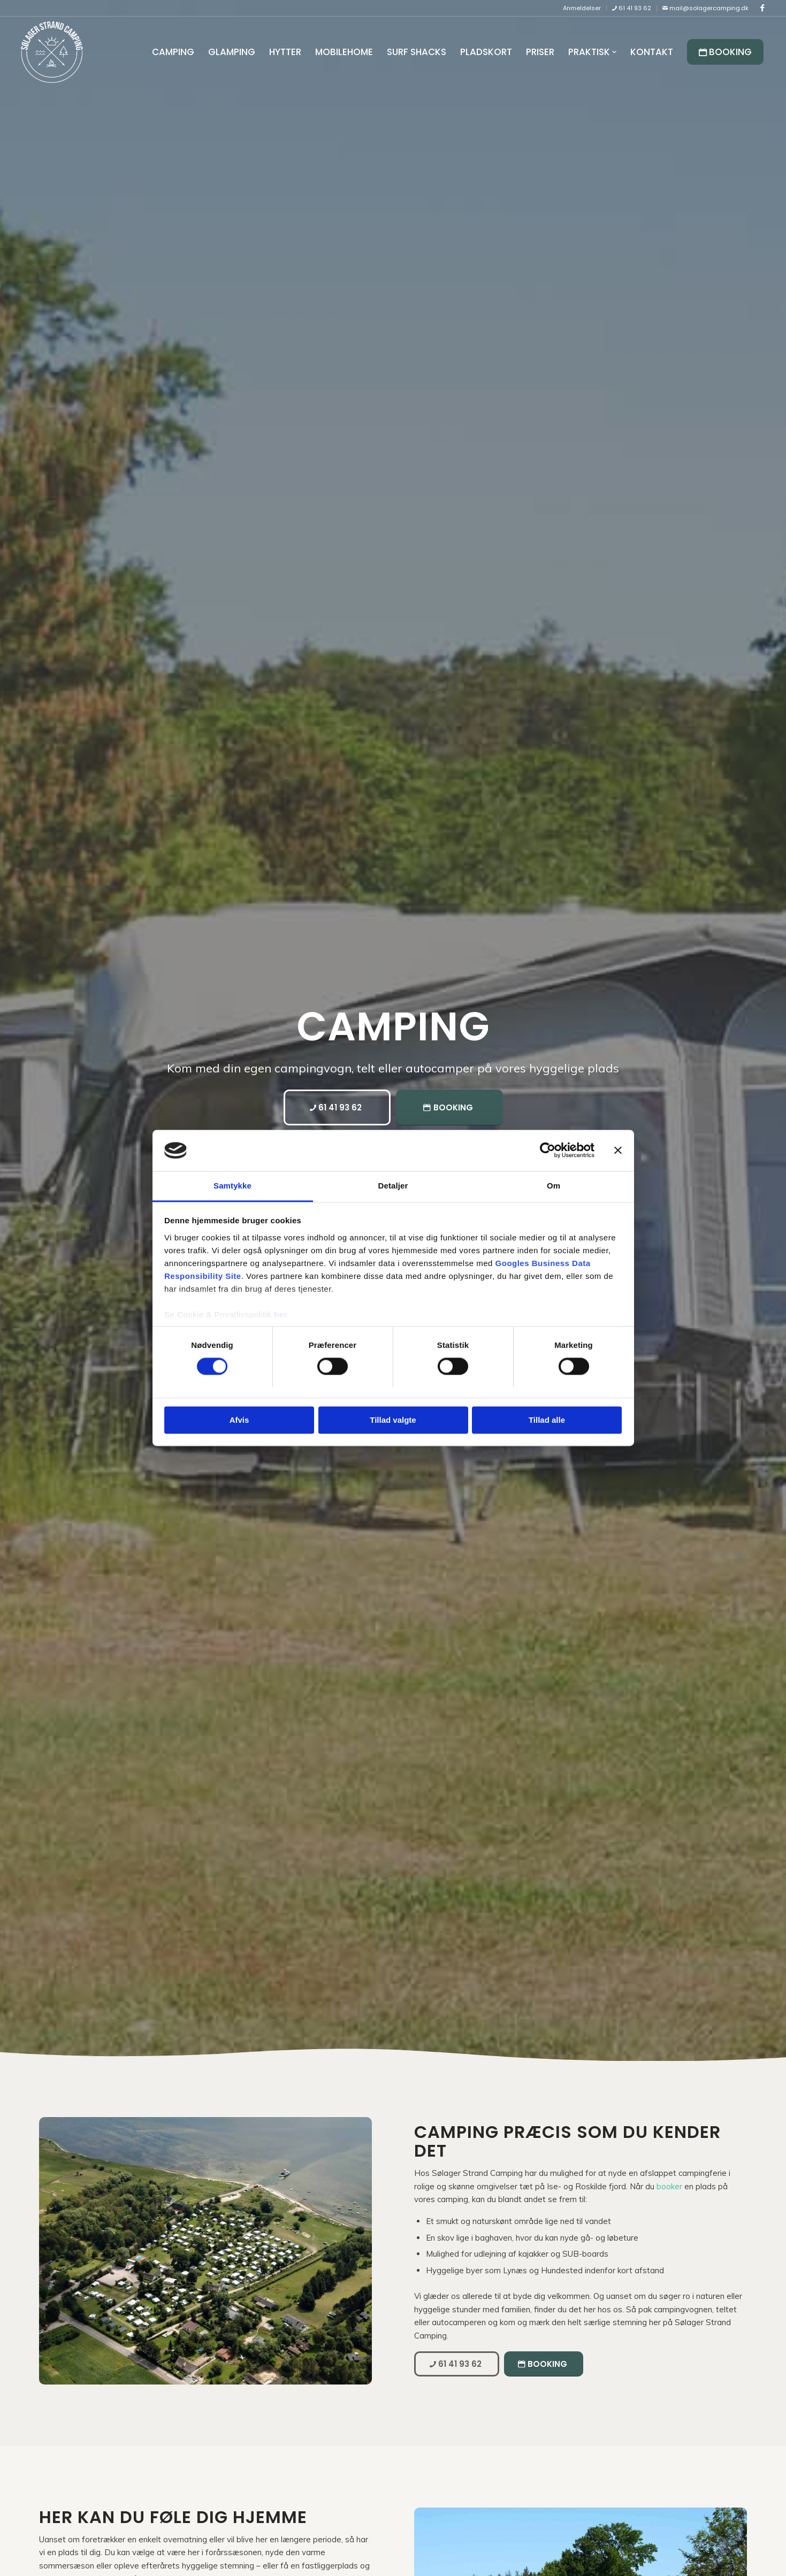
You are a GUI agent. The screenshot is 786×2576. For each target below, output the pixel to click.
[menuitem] (582, 8)
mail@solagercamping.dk (705, 8)
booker (669, 2186)
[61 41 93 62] (337, 1107)
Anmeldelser (582, 8)
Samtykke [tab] (232, 1185)
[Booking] (449, 1107)
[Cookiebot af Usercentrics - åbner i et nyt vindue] (547, 1151)
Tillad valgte (393, 1419)
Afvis (239, 1419)
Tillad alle (547, 1419)
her (280, 1314)
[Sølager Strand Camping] (52, 52)
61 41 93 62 (631, 8)
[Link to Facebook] (762, 8)
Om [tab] (553, 1185)
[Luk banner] (618, 1150)
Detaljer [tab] (393, 1185)
